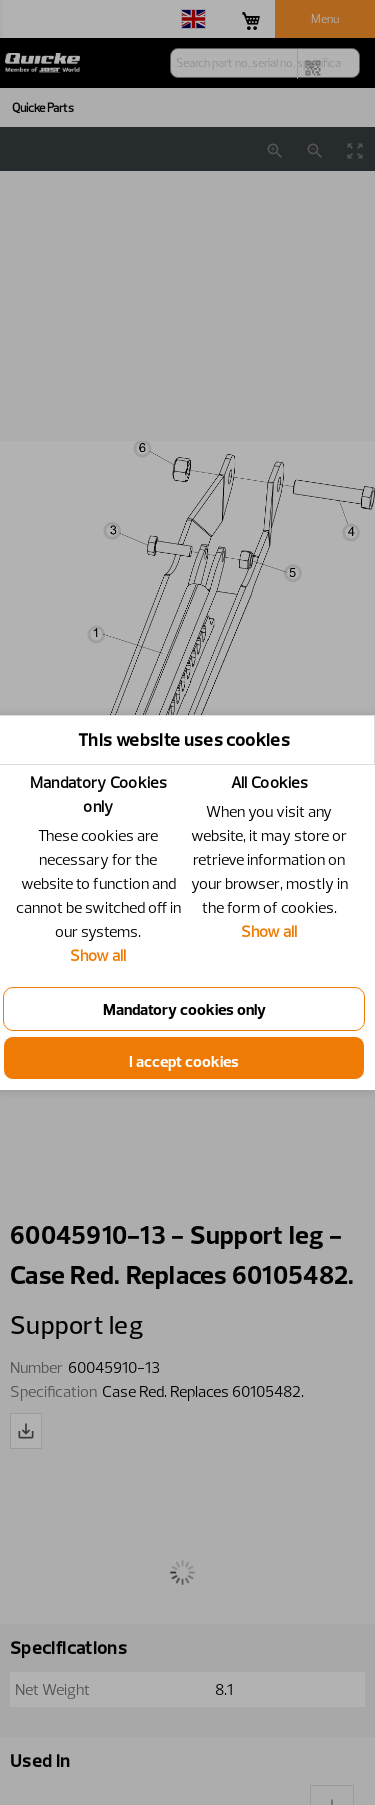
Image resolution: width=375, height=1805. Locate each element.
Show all (104, 955)
